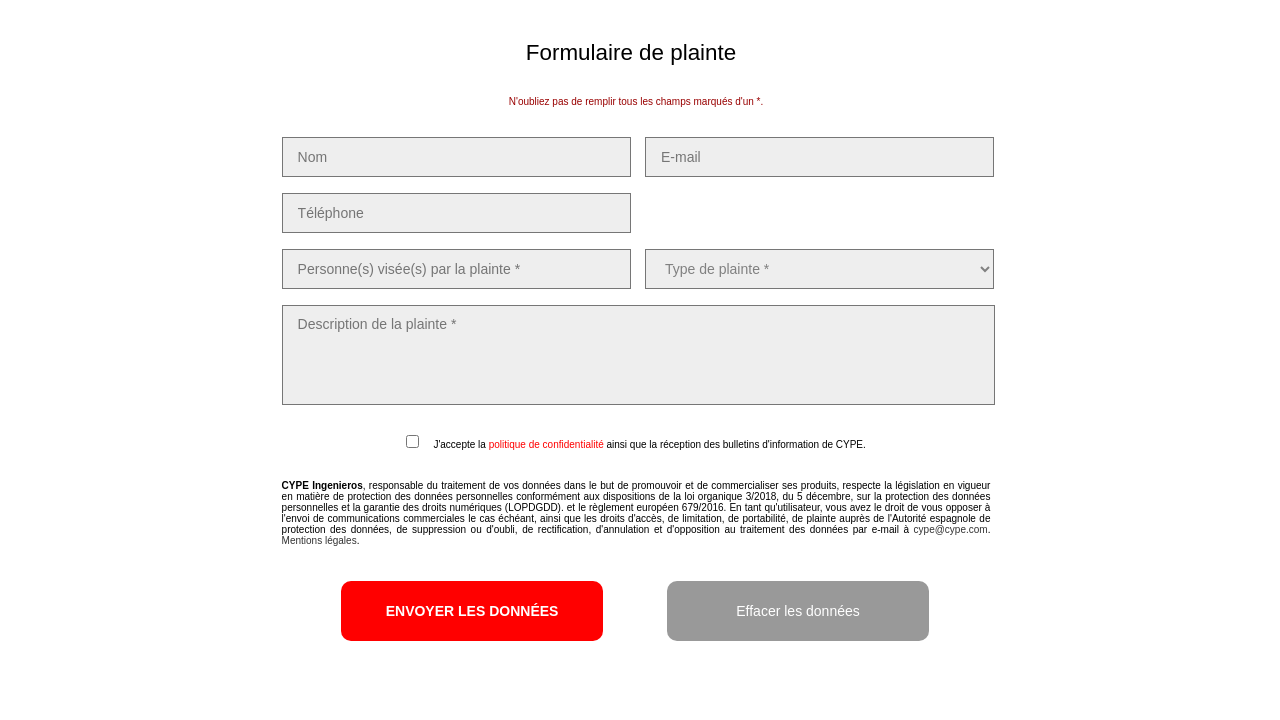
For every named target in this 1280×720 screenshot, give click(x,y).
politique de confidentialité (546, 444)
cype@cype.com (951, 529)
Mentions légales (319, 540)
